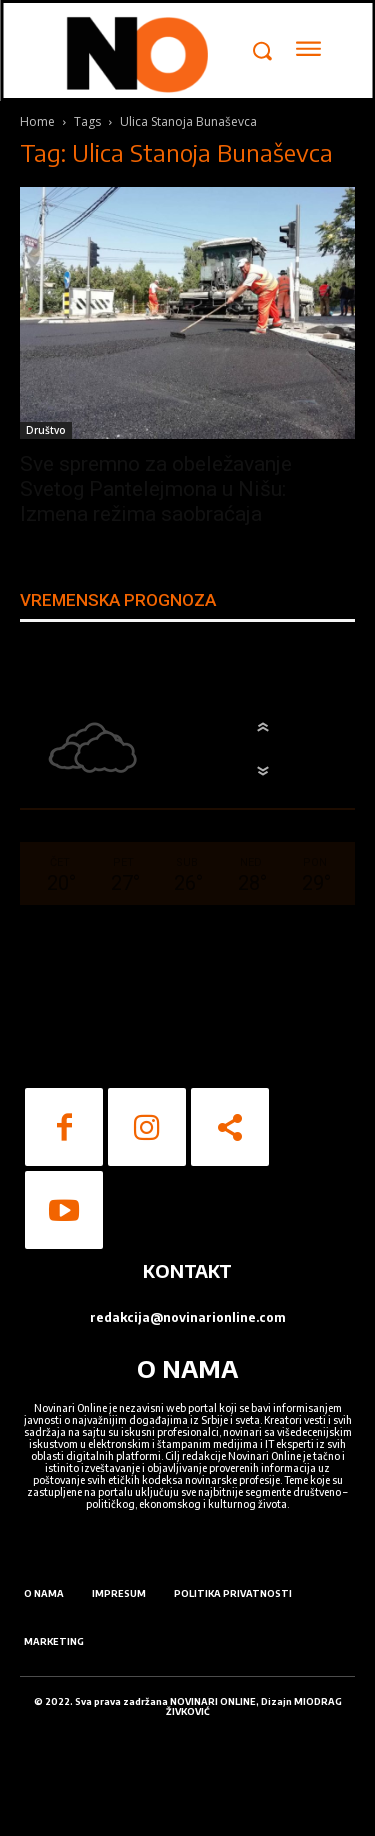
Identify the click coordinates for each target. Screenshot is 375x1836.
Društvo (46, 430)
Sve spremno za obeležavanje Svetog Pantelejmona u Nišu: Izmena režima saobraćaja (156, 489)
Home (37, 121)
